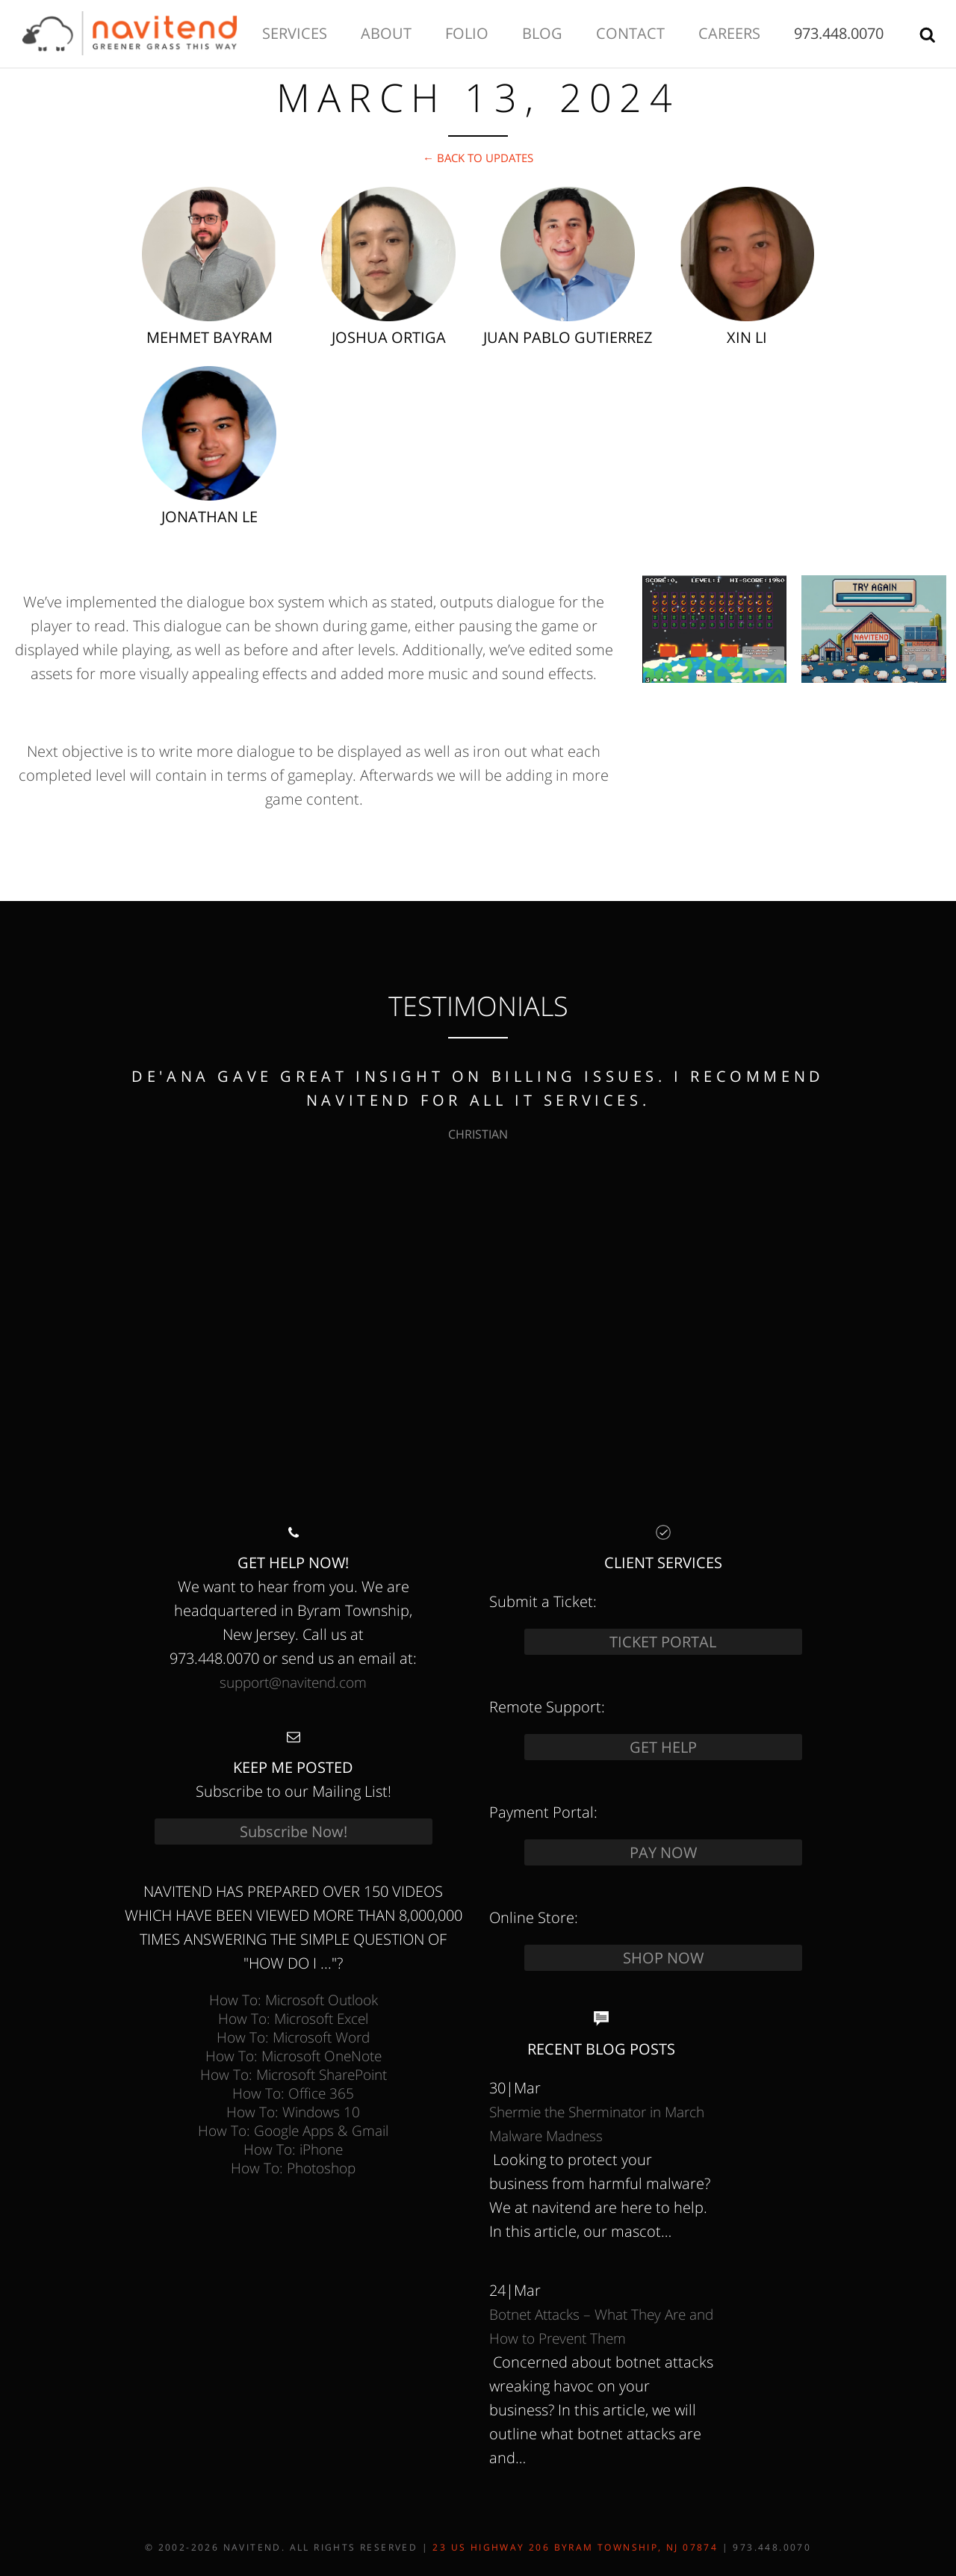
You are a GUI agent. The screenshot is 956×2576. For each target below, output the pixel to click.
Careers (729, 33)
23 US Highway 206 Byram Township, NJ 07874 (575, 2547)
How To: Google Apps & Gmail (293, 2130)
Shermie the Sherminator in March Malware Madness (596, 2123)
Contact (630, 33)
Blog (542, 33)
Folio (466, 33)
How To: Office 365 (293, 2093)
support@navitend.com (293, 1682)
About (386, 33)
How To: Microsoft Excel (293, 2018)
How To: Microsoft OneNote (293, 2055)
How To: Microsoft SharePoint (293, 2074)
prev (41, 1248)
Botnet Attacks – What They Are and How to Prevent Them (601, 2326)
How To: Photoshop (293, 2167)
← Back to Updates (478, 157)
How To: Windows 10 (293, 2111)
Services (294, 33)
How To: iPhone (293, 2149)
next (914, 1248)
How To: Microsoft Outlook (293, 1999)
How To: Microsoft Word (293, 2037)
